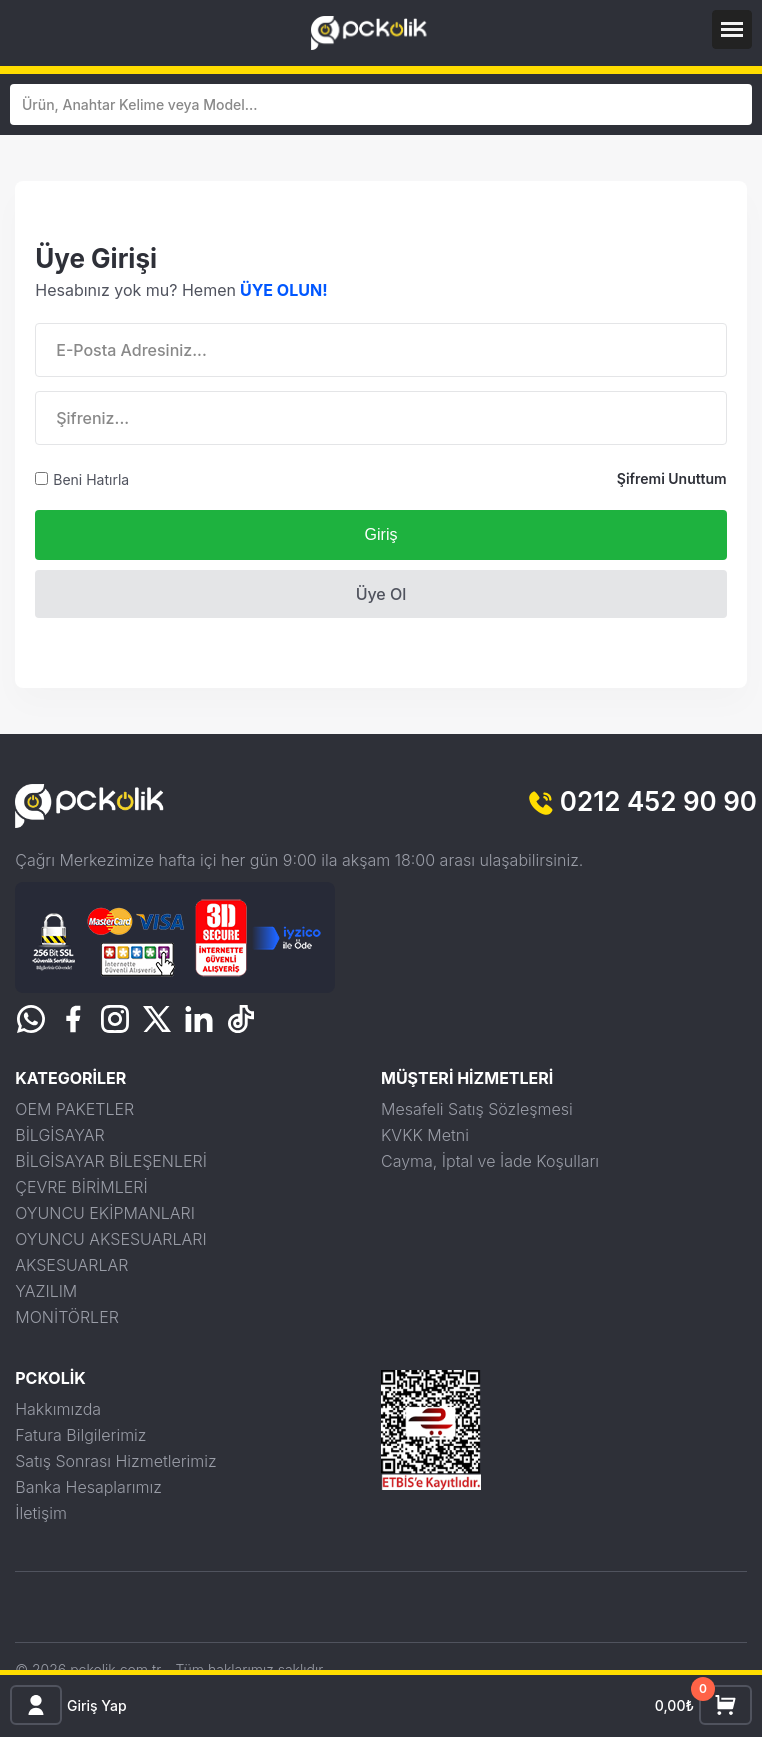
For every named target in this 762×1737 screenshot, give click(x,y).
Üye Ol (381, 594)
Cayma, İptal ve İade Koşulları (490, 1161)
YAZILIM (46, 1291)
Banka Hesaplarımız (88, 1487)
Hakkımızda (58, 1409)
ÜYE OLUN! (284, 290)
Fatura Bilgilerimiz (80, 1435)
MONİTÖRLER (67, 1317)
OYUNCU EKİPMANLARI (105, 1213)
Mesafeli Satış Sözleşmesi (477, 1109)
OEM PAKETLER (74, 1109)
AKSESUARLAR (71, 1265)
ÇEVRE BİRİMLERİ (81, 1187)
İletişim (41, 1513)
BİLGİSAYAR (59, 1135)
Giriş (381, 534)
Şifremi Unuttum (672, 478)
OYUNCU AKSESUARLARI (110, 1239)
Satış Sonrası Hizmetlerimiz (115, 1461)
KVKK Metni (425, 1135)
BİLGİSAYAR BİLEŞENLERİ (111, 1161)
